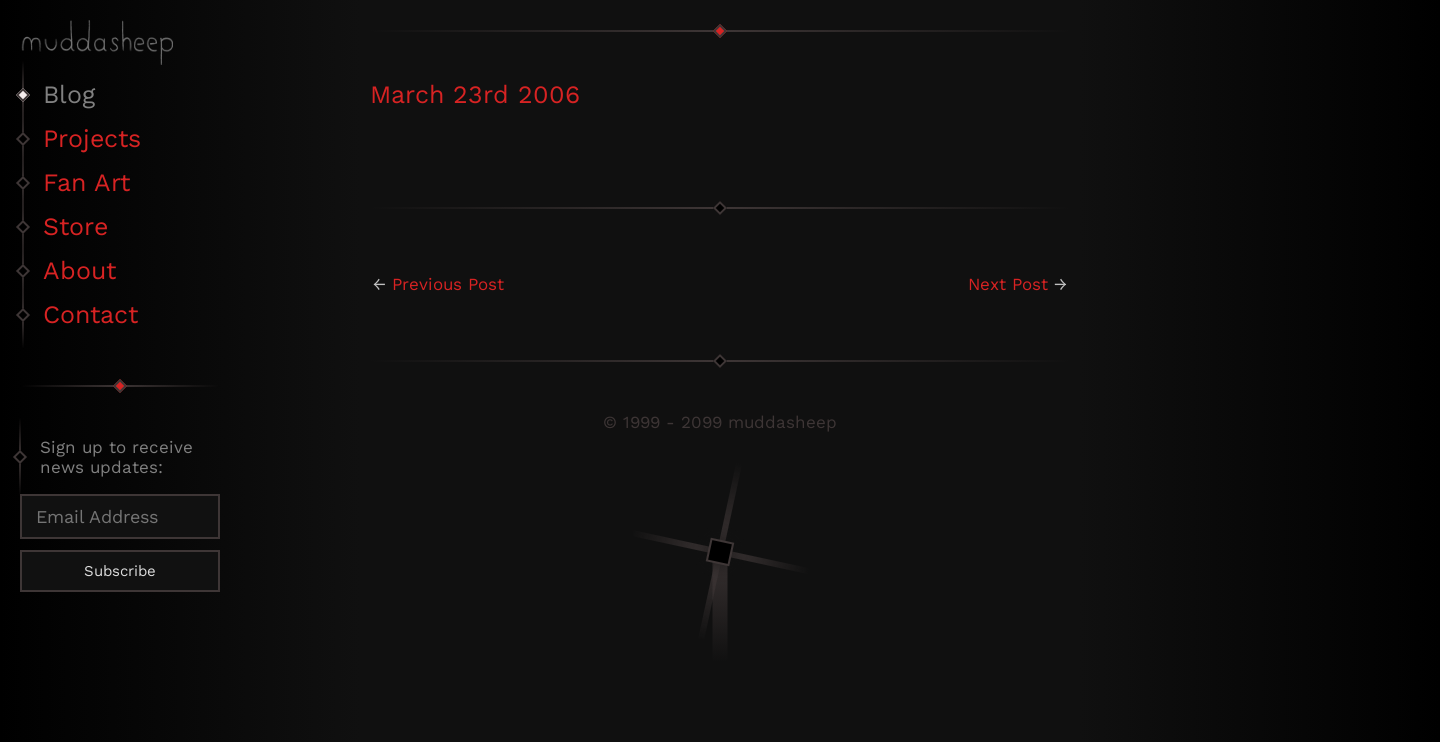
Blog (69, 94)
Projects (92, 138)
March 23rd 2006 (475, 94)
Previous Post (448, 284)
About (79, 270)
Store (75, 226)
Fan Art (86, 182)
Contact (90, 314)
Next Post (1008, 284)
